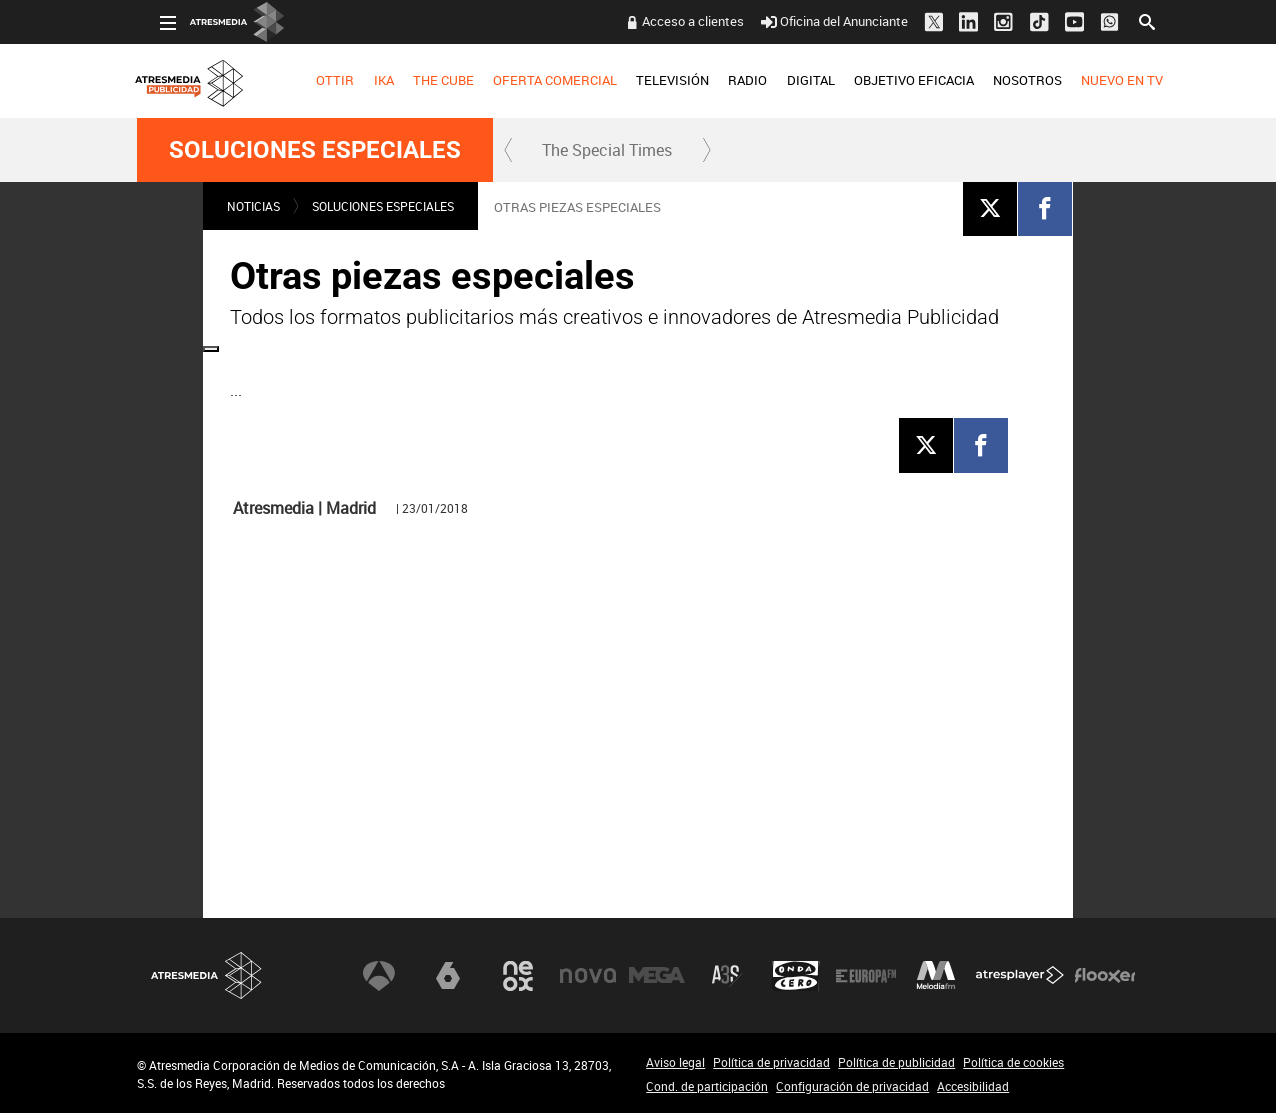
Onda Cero (796, 976)
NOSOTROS (1004, 80)
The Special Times (607, 150)
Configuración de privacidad (852, 1086)
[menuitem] (312, 81)
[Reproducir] (638, 591)
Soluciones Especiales (315, 150)
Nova (588, 976)
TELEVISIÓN (649, 80)
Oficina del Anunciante (810, 21)
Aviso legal (675, 1062)
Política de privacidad (771, 1062)
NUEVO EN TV (1099, 80)
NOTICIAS (253, 206)
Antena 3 (379, 976)
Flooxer (1105, 976)
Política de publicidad (896, 1062)
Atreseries (727, 976)
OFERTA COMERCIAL (532, 80)
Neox (518, 976)
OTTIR (312, 80)
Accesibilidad (973, 1086)
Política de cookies (1013, 1062)
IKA (360, 80)
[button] (509, 150)
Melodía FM (936, 976)
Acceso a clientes (670, 21)
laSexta (448, 976)
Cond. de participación (707, 1086)
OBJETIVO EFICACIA (891, 80)
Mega (657, 976)
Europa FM (866, 976)
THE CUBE (420, 80)
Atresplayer (1020, 976)
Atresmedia (207, 975)
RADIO (724, 80)
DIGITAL (787, 80)
